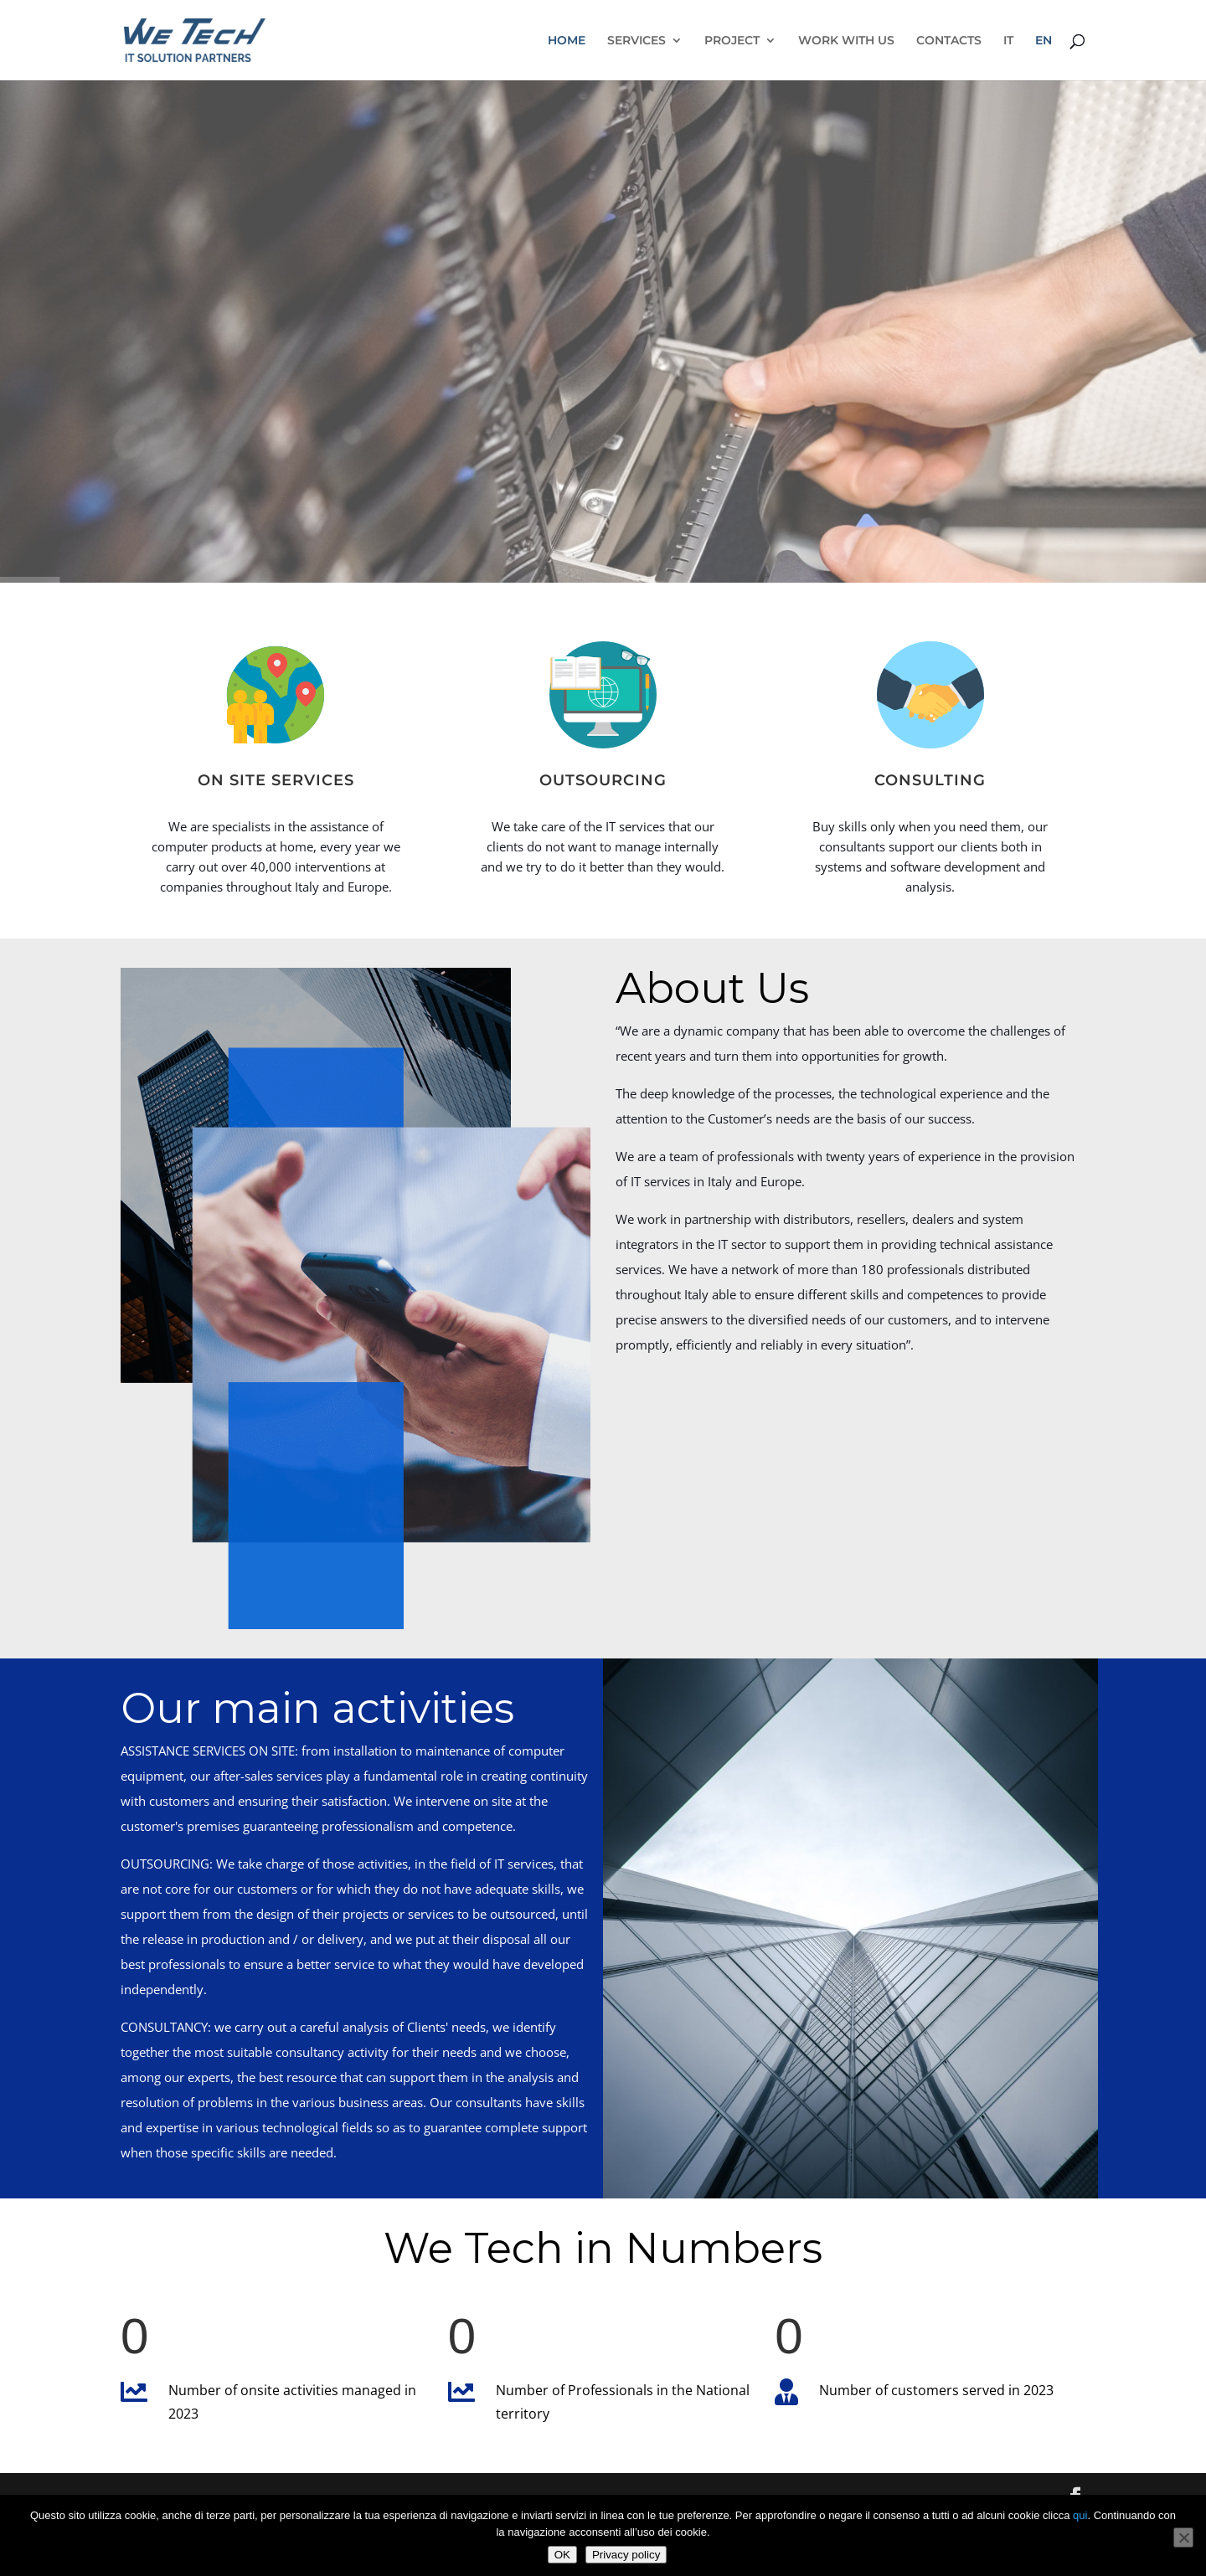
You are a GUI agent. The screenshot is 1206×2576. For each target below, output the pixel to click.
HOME (566, 41)
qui (1080, 2515)
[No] (1183, 2537)
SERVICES (636, 41)
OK (562, 2554)
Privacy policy (626, 2554)
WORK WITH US (846, 41)
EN (1043, 41)
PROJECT (732, 41)
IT (1008, 41)
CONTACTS (949, 41)
